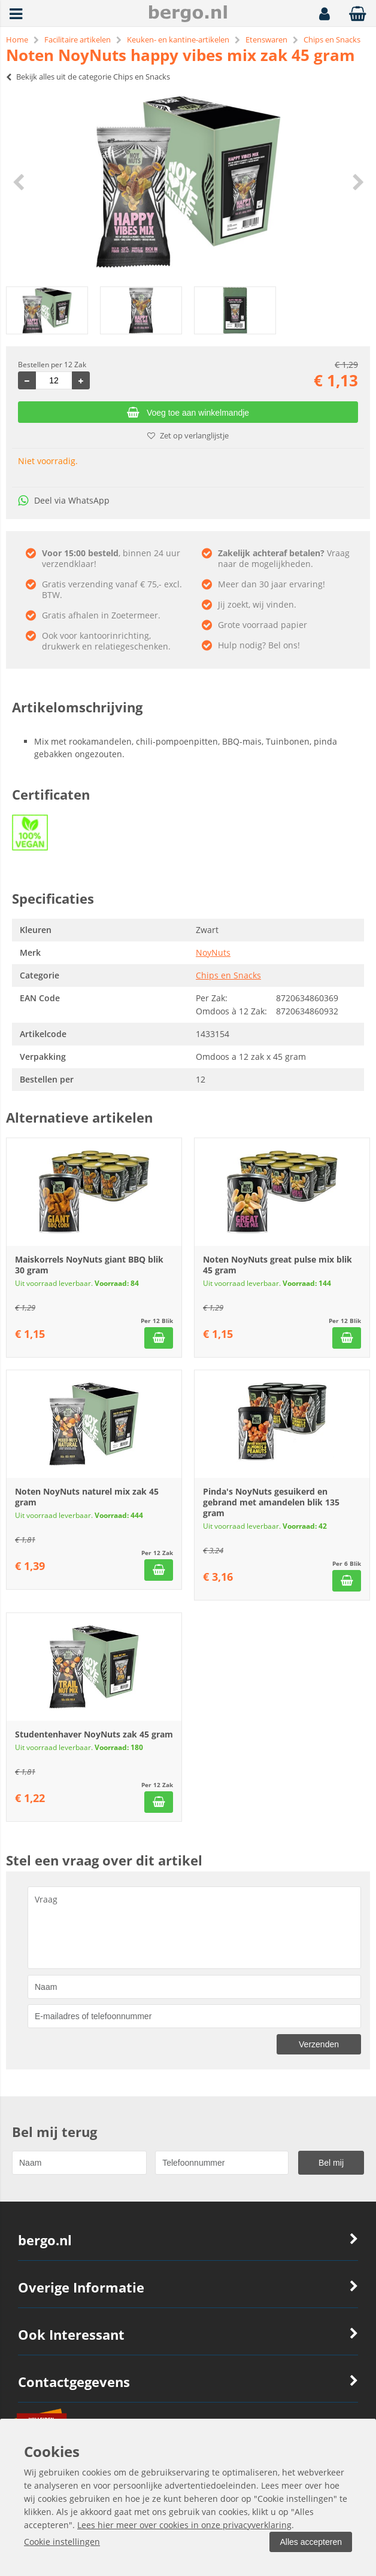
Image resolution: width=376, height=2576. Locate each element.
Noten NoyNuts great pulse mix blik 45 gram (277, 1265)
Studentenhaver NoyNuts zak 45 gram (94, 1734)
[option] (188, 182)
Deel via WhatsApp (64, 500)
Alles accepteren (311, 2542)
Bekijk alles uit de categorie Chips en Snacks (88, 76)
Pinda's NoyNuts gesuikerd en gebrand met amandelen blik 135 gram (271, 1502)
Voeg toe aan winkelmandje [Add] (188, 412)
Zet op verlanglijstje (188, 435)
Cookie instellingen (62, 2541)
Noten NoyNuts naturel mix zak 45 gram (87, 1497)
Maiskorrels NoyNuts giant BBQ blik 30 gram (89, 1265)
